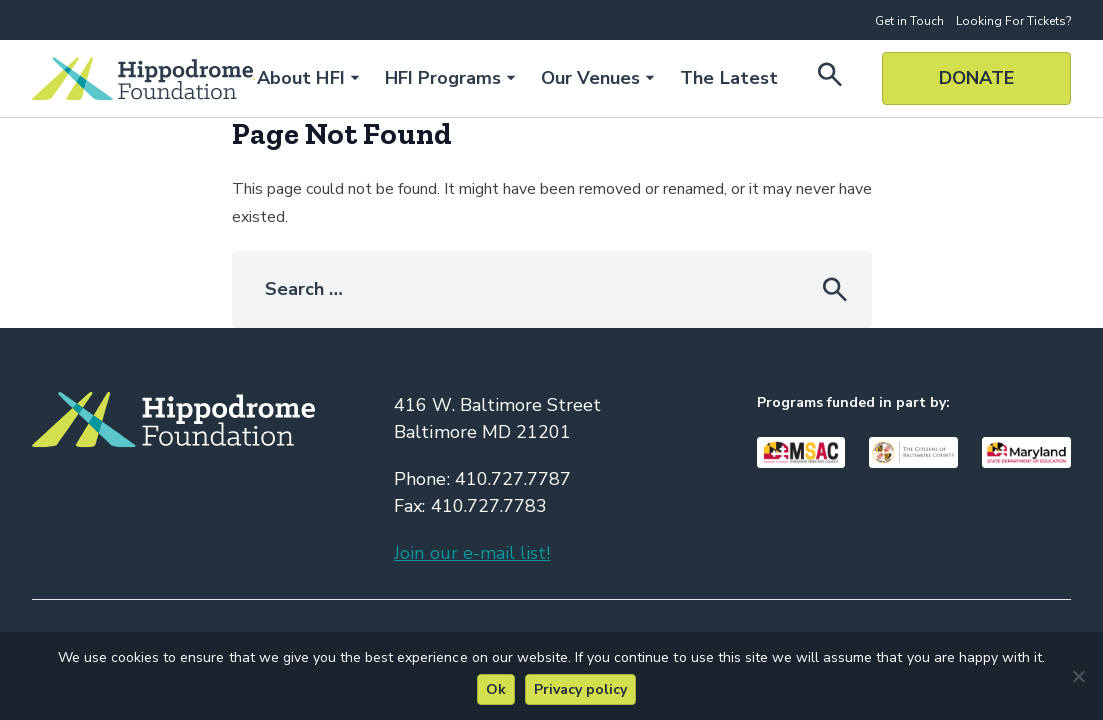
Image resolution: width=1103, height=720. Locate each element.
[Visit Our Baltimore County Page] (913, 452)
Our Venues (590, 78)
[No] (1078, 676)
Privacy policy (580, 689)
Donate (976, 78)
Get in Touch (909, 21)
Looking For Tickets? (1013, 21)
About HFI (300, 78)
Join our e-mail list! (472, 553)
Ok (496, 689)
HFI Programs (443, 78)
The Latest (728, 78)
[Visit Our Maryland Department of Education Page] (1026, 452)
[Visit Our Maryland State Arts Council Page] (801, 452)
